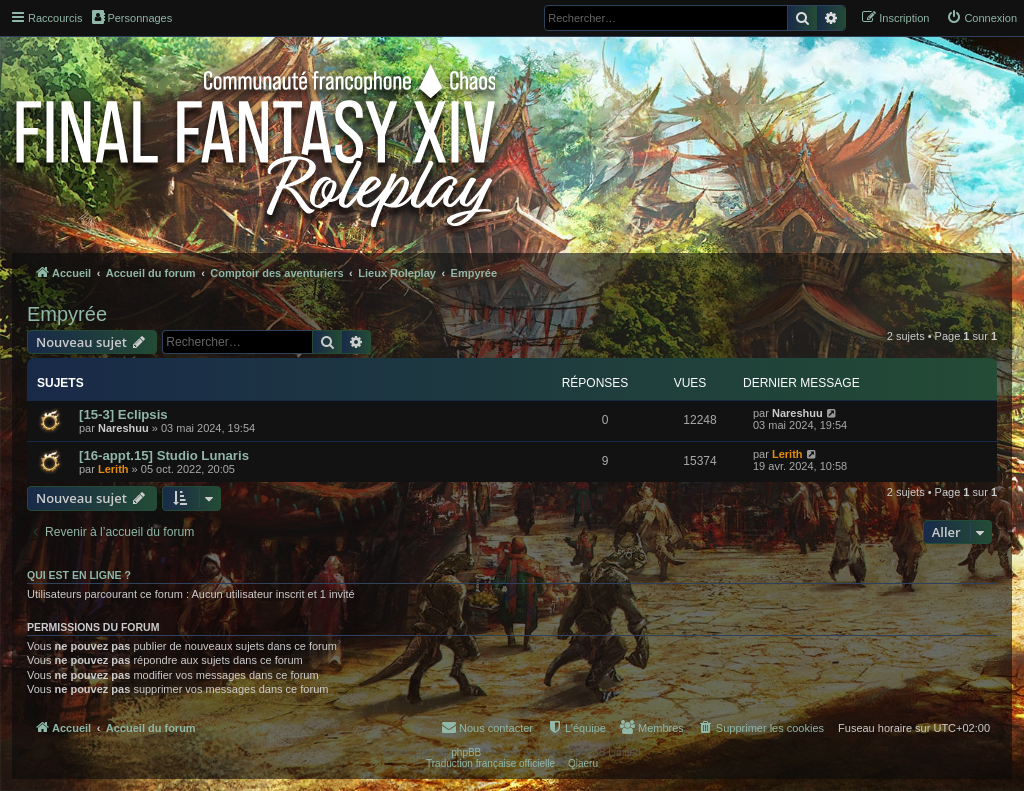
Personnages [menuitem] (132, 17)
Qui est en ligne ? (79, 575)
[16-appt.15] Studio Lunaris (164, 455)
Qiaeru (583, 763)
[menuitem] (981, 18)
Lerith (113, 469)
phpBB (466, 752)
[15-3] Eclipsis (123, 414)
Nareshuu (123, 428)
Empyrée (67, 314)
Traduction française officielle (490, 763)
